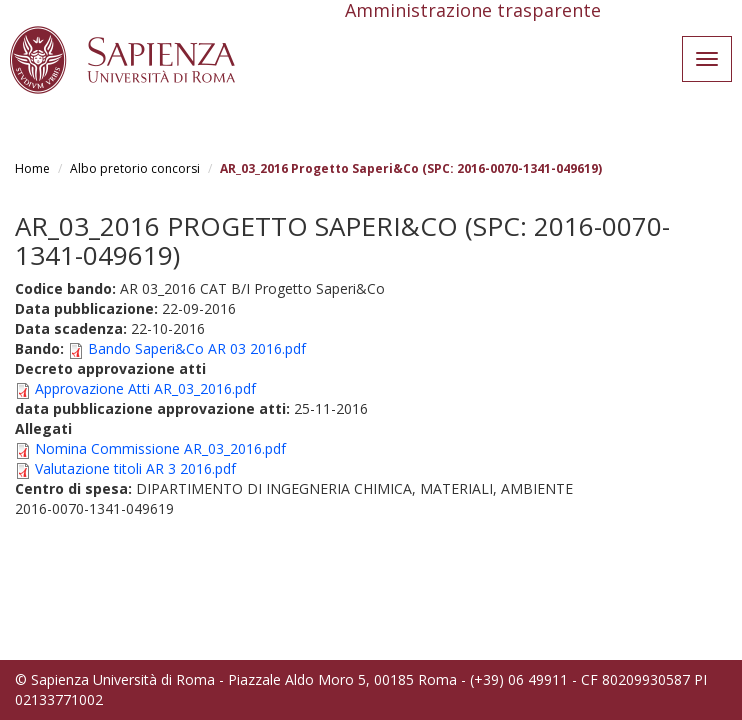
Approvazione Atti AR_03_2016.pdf (145, 388)
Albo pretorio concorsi (135, 168)
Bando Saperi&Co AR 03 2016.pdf (197, 348)
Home (32, 168)
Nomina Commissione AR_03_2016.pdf (160, 448)
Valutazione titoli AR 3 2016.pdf (135, 468)
